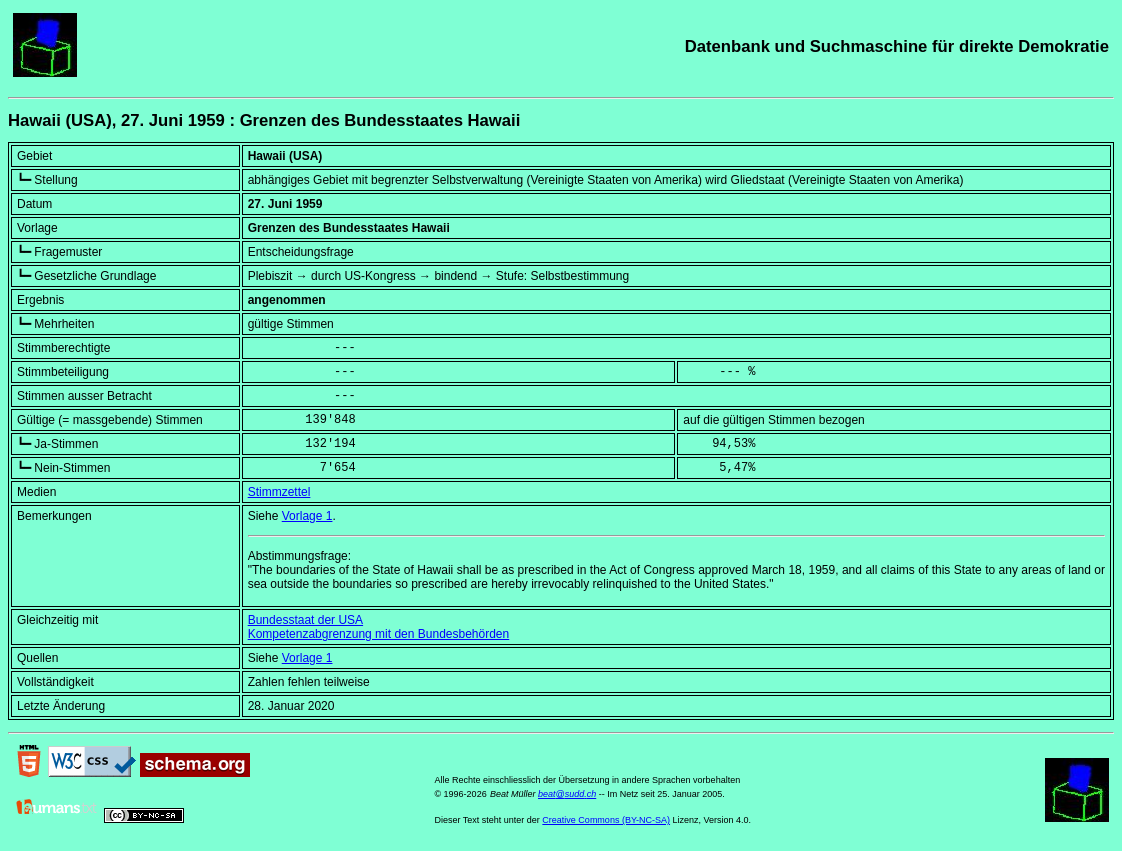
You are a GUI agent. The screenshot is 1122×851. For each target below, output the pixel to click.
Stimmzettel (279, 492)
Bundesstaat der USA (305, 620)
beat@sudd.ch (567, 794)
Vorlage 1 (307, 516)
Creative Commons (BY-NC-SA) (606, 820)
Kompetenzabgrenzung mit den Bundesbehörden (379, 634)
